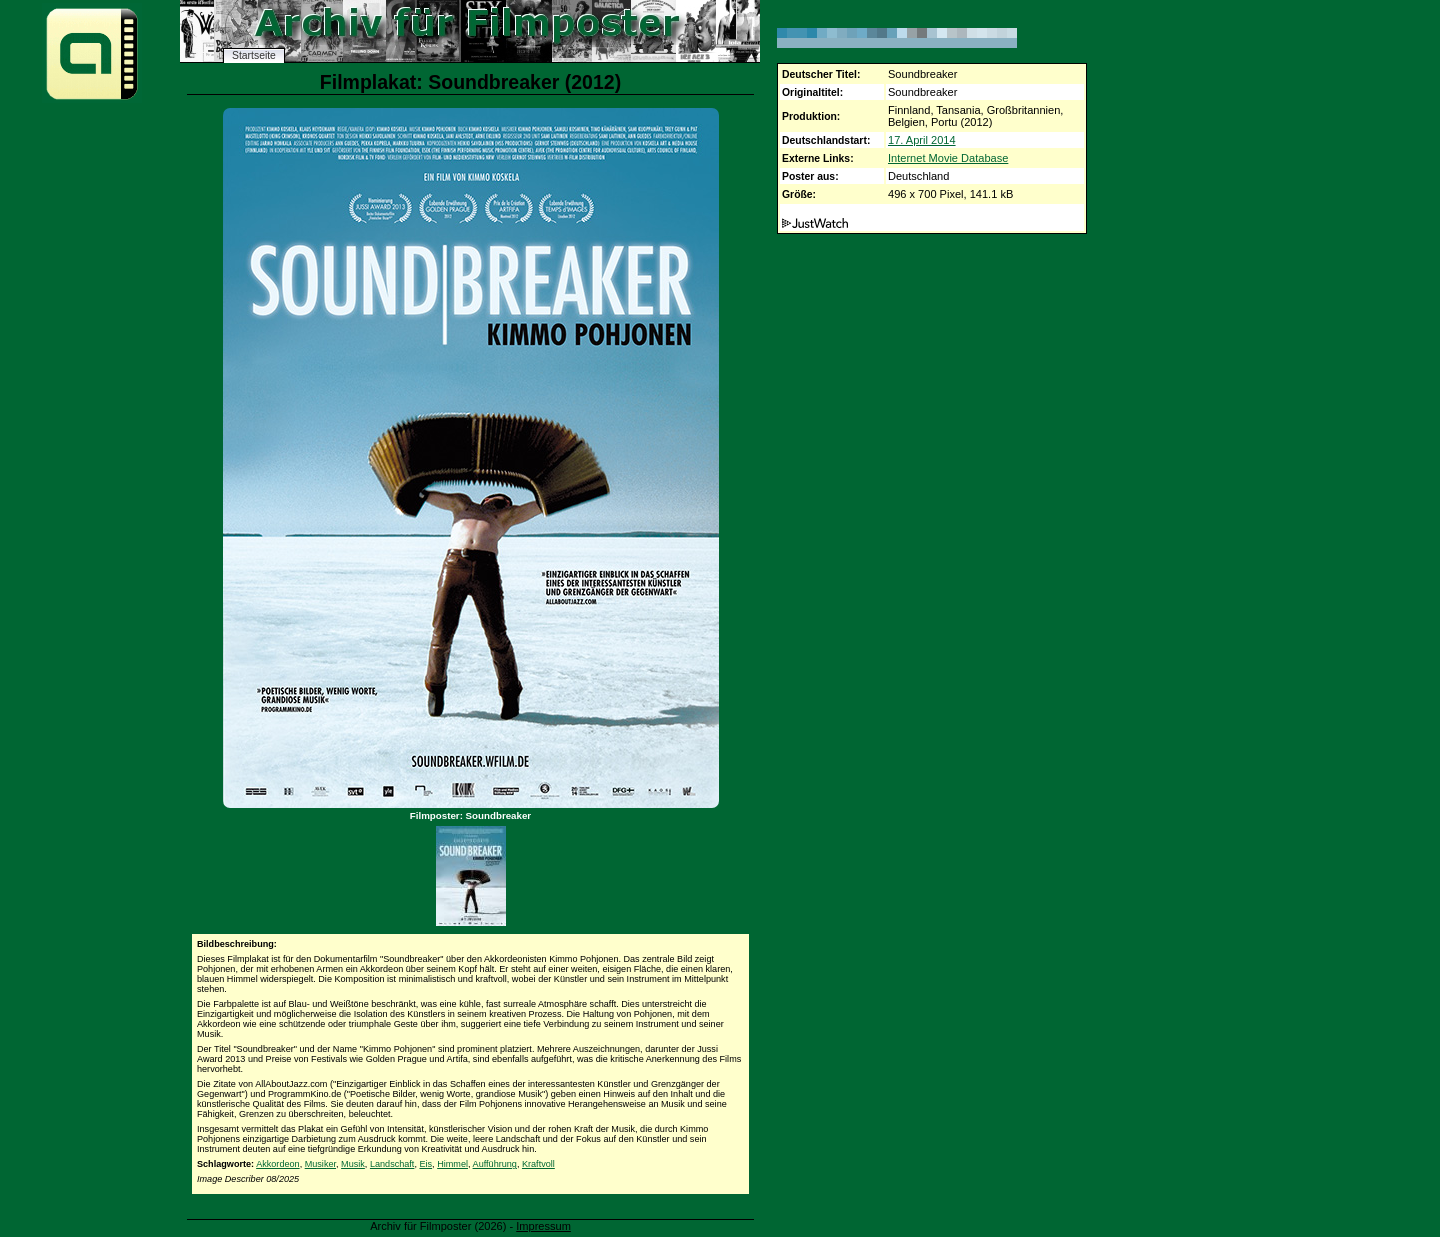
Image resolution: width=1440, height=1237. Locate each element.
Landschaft (392, 1164)
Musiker (320, 1164)
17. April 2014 (922, 140)
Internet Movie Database (948, 158)
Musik (353, 1164)
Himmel (452, 1164)
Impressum (543, 1226)
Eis (425, 1164)
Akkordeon (277, 1164)
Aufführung (495, 1164)
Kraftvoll (538, 1164)
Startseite (254, 55)
